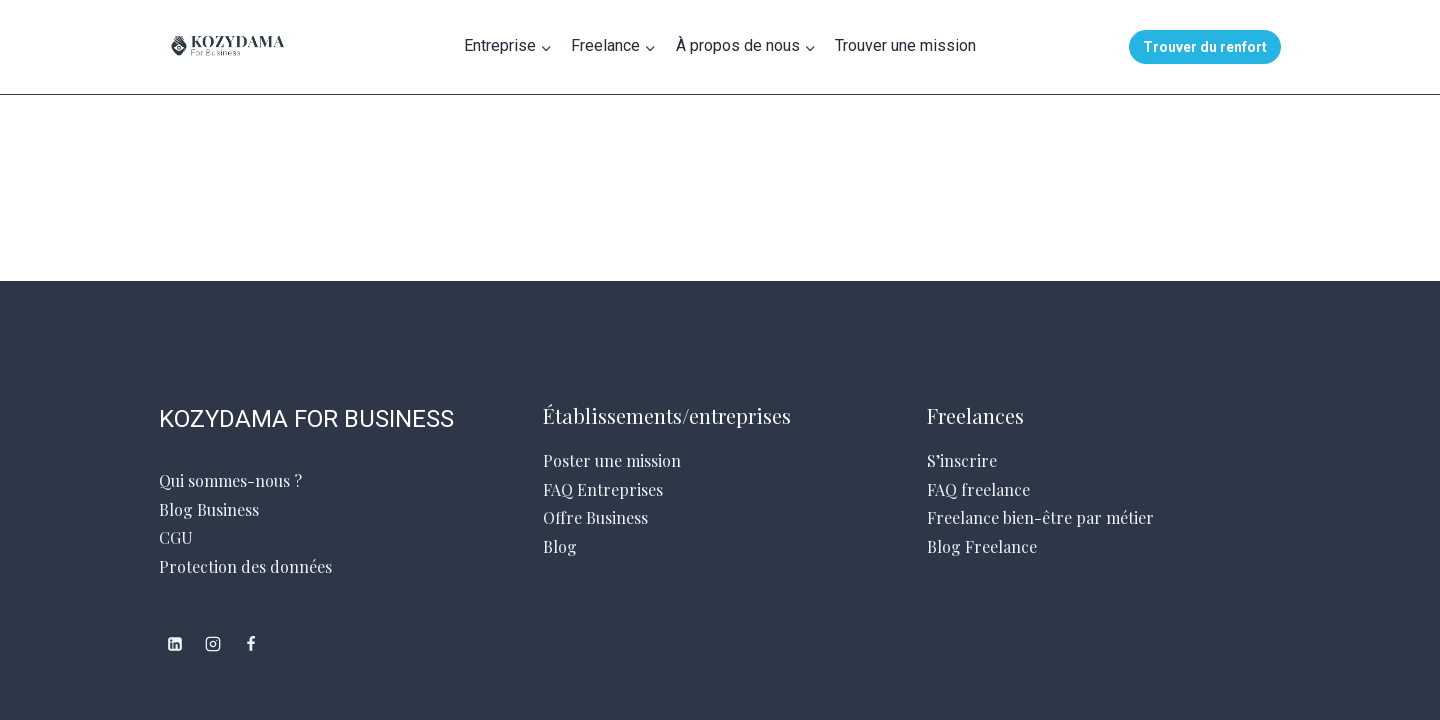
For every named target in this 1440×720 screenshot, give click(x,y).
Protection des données (245, 566)
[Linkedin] (175, 644)
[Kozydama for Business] (302, 47)
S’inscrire (962, 460)
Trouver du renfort (1205, 47)
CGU (176, 537)
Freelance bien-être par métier (1040, 517)
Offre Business (595, 517)
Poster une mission (612, 460)
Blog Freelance (982, 546)
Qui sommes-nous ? (230, 480)
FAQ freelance (978, 489)
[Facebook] (251, 644)
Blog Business (209, 509)
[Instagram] (213, 644)
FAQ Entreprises (603, 489)
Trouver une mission (905, 45)
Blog (560, 546)
